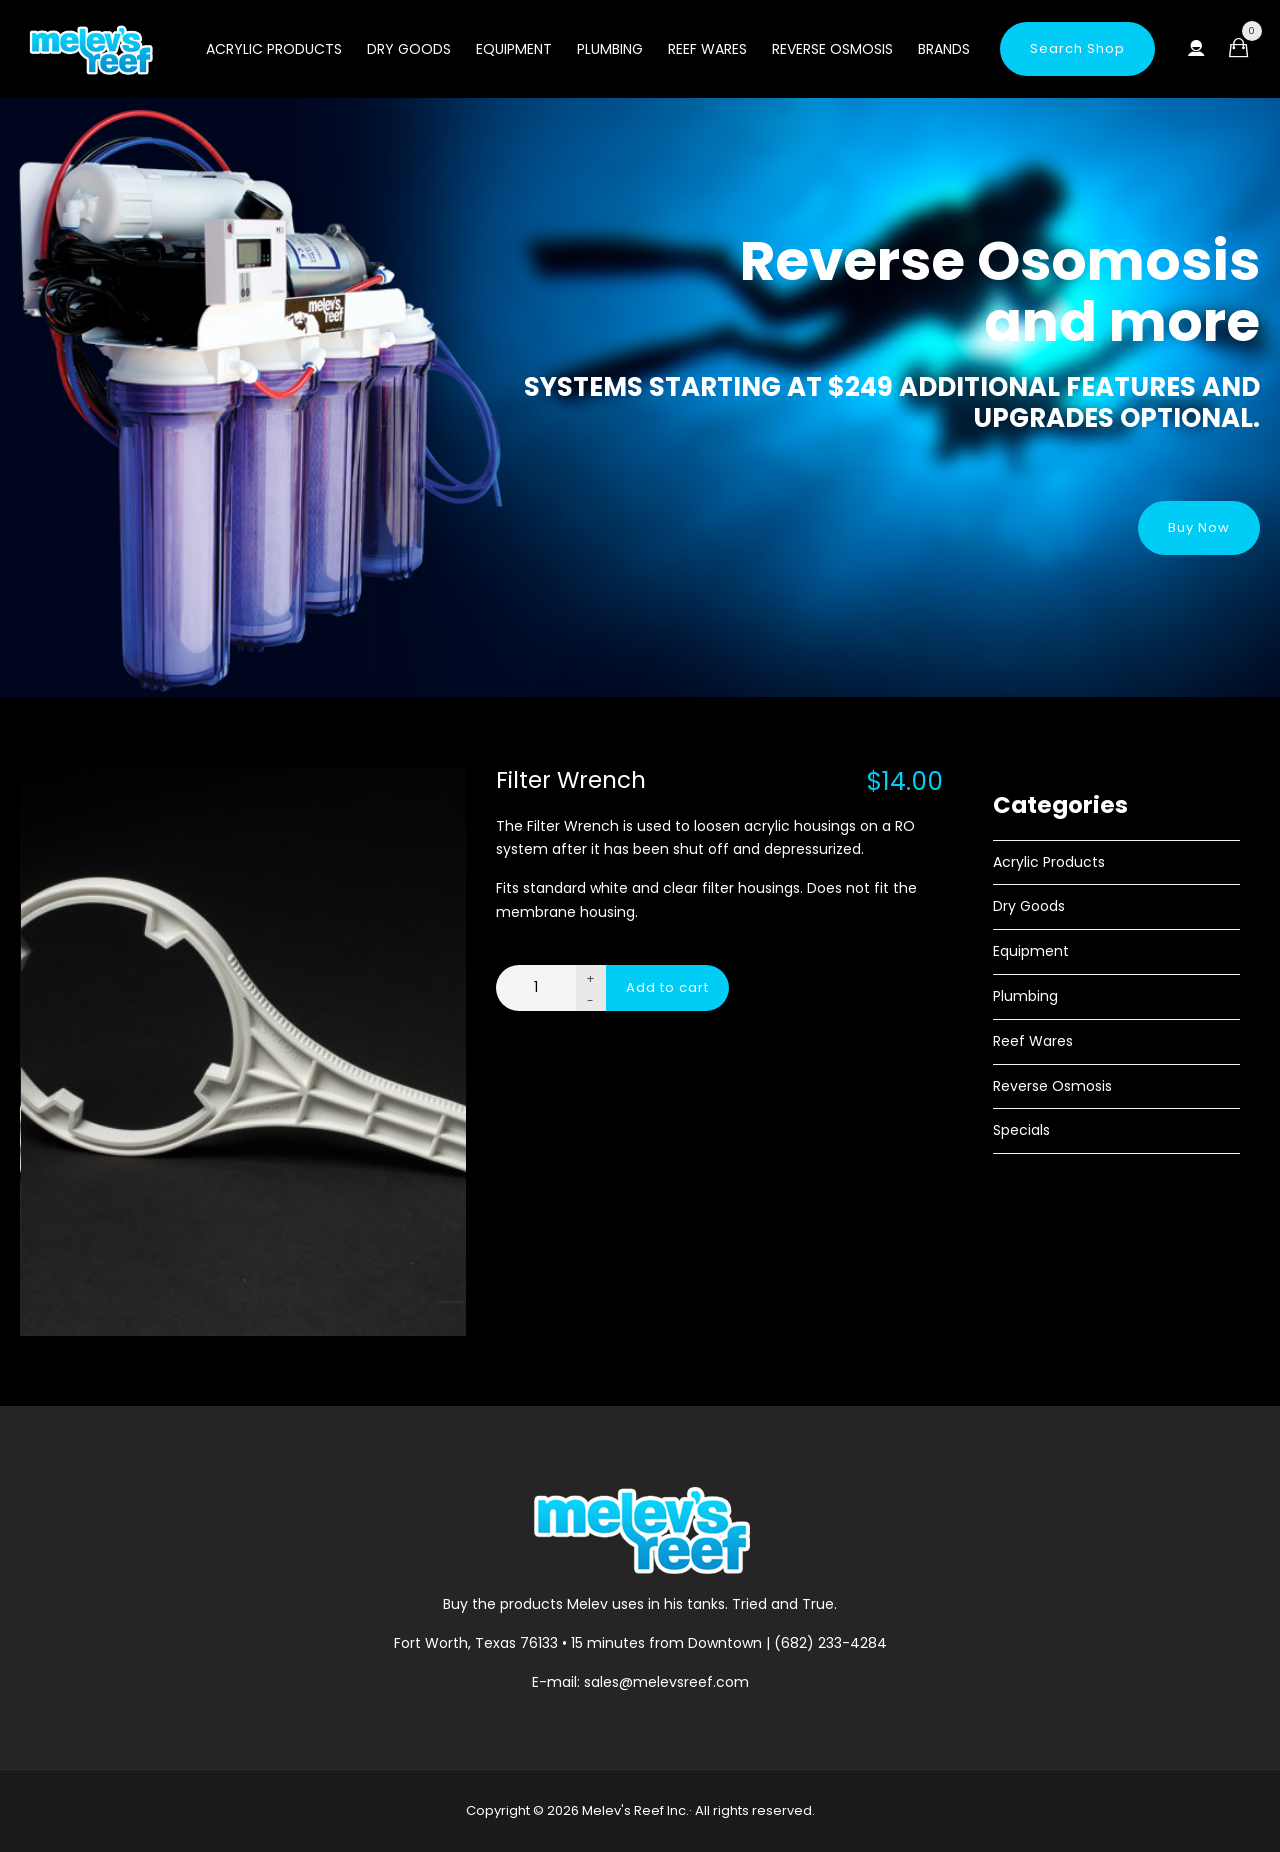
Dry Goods (409, 49)
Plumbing (610, 49)
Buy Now (1199, 527)
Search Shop (1077, 48)
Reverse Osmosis (832, 49)
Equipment (514, 49)
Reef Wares (707, 49)
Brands (944, 49)
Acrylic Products (274, 49)
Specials (1021, 1130)
